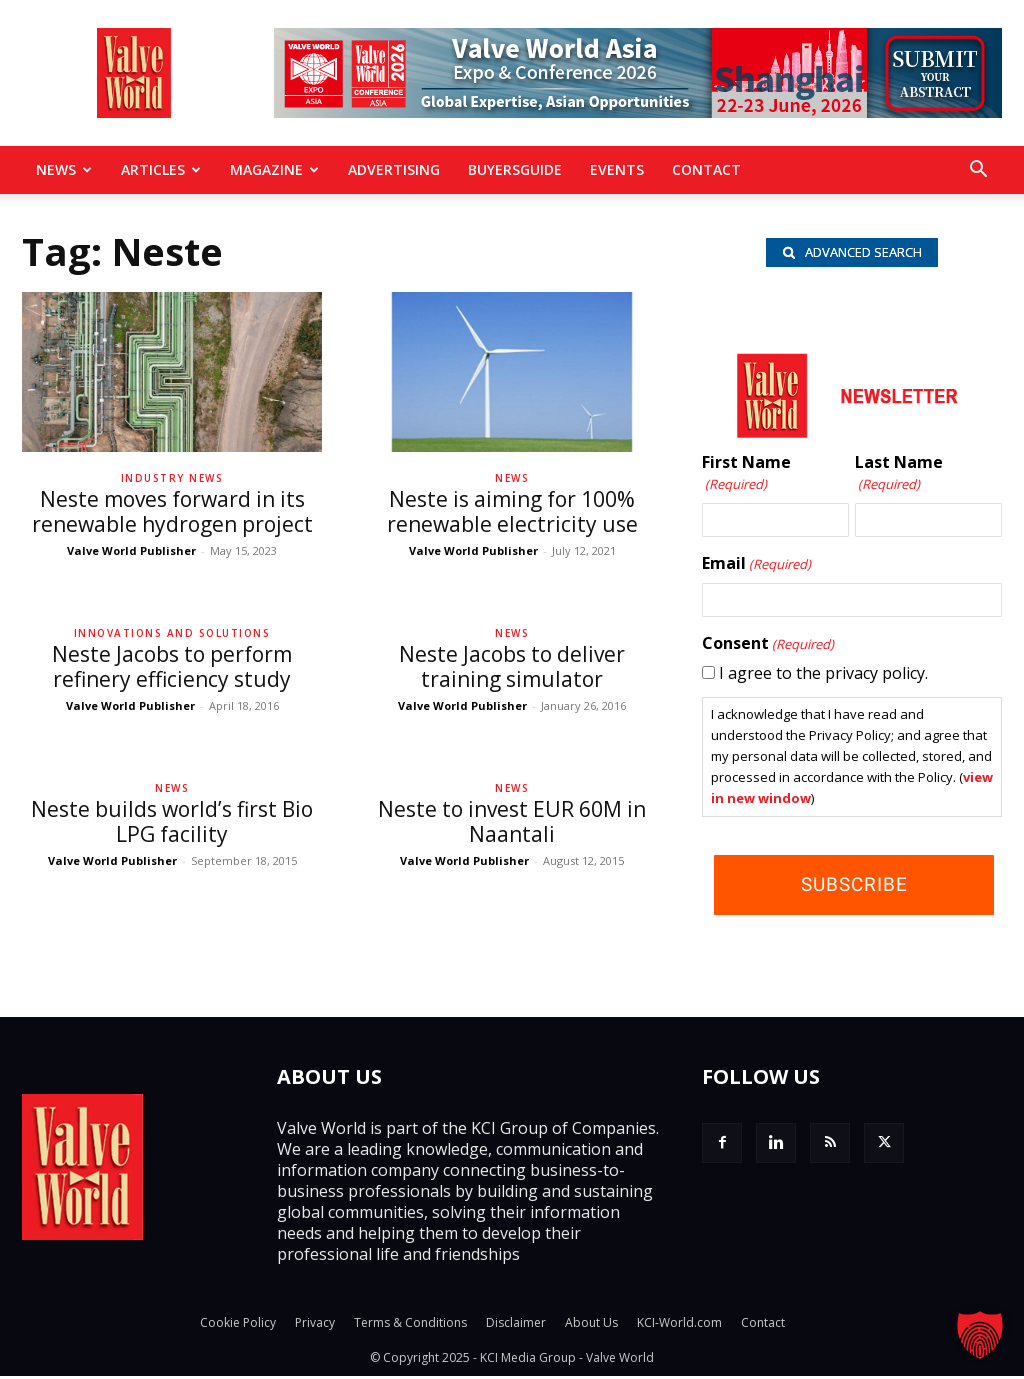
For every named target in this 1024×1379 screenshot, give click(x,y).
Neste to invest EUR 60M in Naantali (512, 821)
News (64, 169)
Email (756, 567)
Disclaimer (516, 1325)
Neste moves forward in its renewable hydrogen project (172, 511)
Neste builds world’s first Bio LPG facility (172, 821)
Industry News (172, 478)
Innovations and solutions (172, 633)
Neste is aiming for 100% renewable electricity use (512, 511)
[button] (978, 171)
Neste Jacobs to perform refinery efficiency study (172, 666)
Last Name (899, 476)
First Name (746, 476)
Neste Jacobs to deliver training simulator (512, 666)
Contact (706, 169)
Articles (161, 169)
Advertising (394, 169)
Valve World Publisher (131, 550)
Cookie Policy (238, 1325)
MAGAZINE (274, 169)
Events (617, 169)
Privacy (315, 1325)
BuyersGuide (515, 169)
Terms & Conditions (410, 1325)
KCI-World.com (679, 1325)
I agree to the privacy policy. (823, 676)
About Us (591, 1325)
